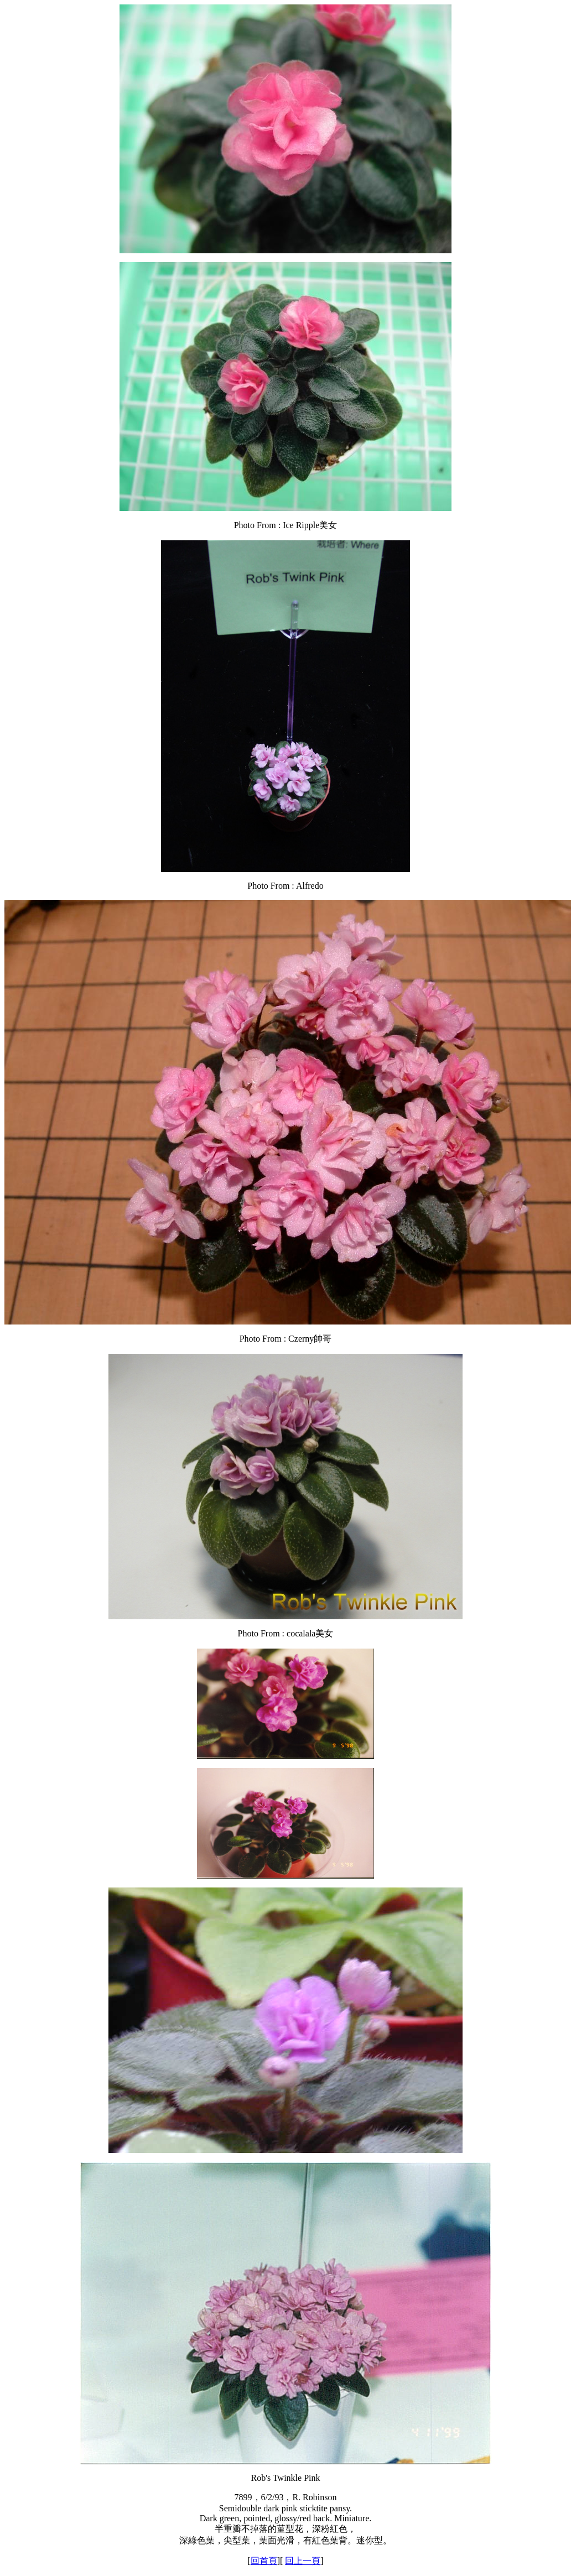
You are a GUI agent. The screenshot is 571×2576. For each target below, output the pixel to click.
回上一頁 (302, 2560)
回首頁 (264, 2560)
